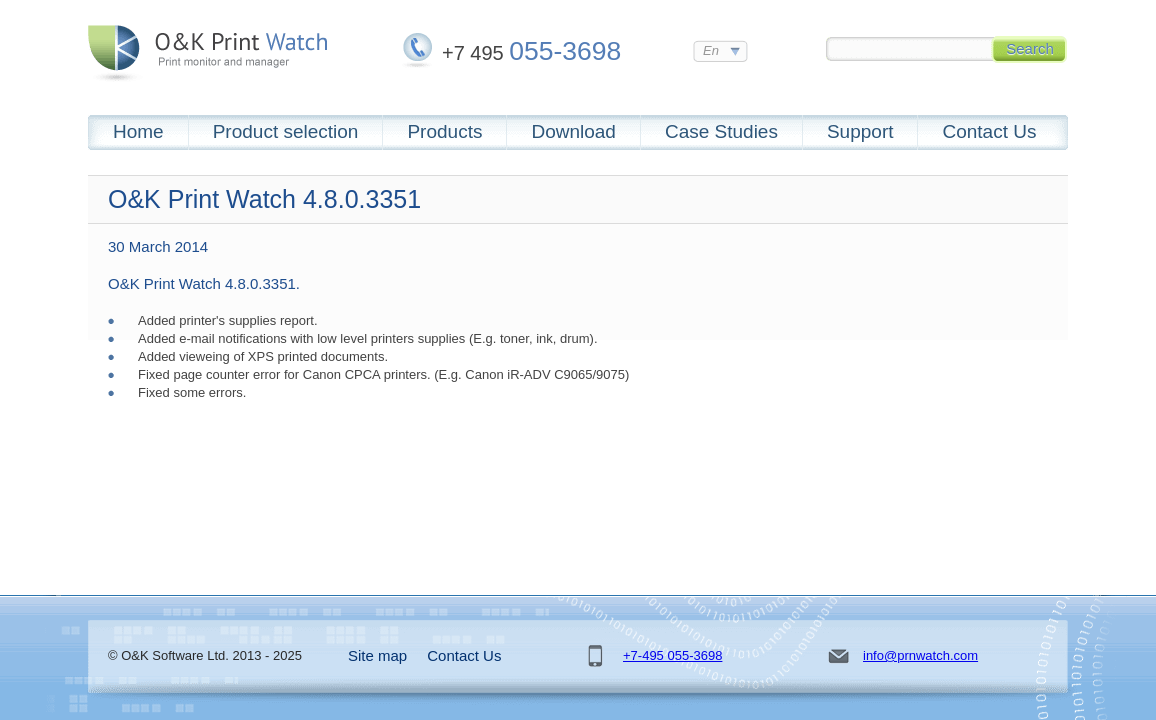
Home (138, 131)
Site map (377, 655)
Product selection (286, 131)
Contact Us (989, 131)
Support (860, 131)
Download (573, 131)
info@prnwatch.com (920, 655)
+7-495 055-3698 (672, 655)
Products (444, 131)
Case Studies (721, 131)
